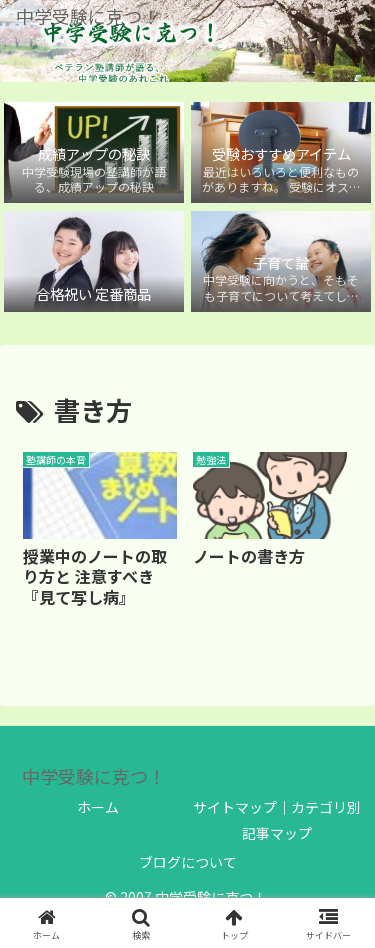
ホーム (98, 807)
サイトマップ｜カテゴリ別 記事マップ (277, 819)
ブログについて (188, 862)
